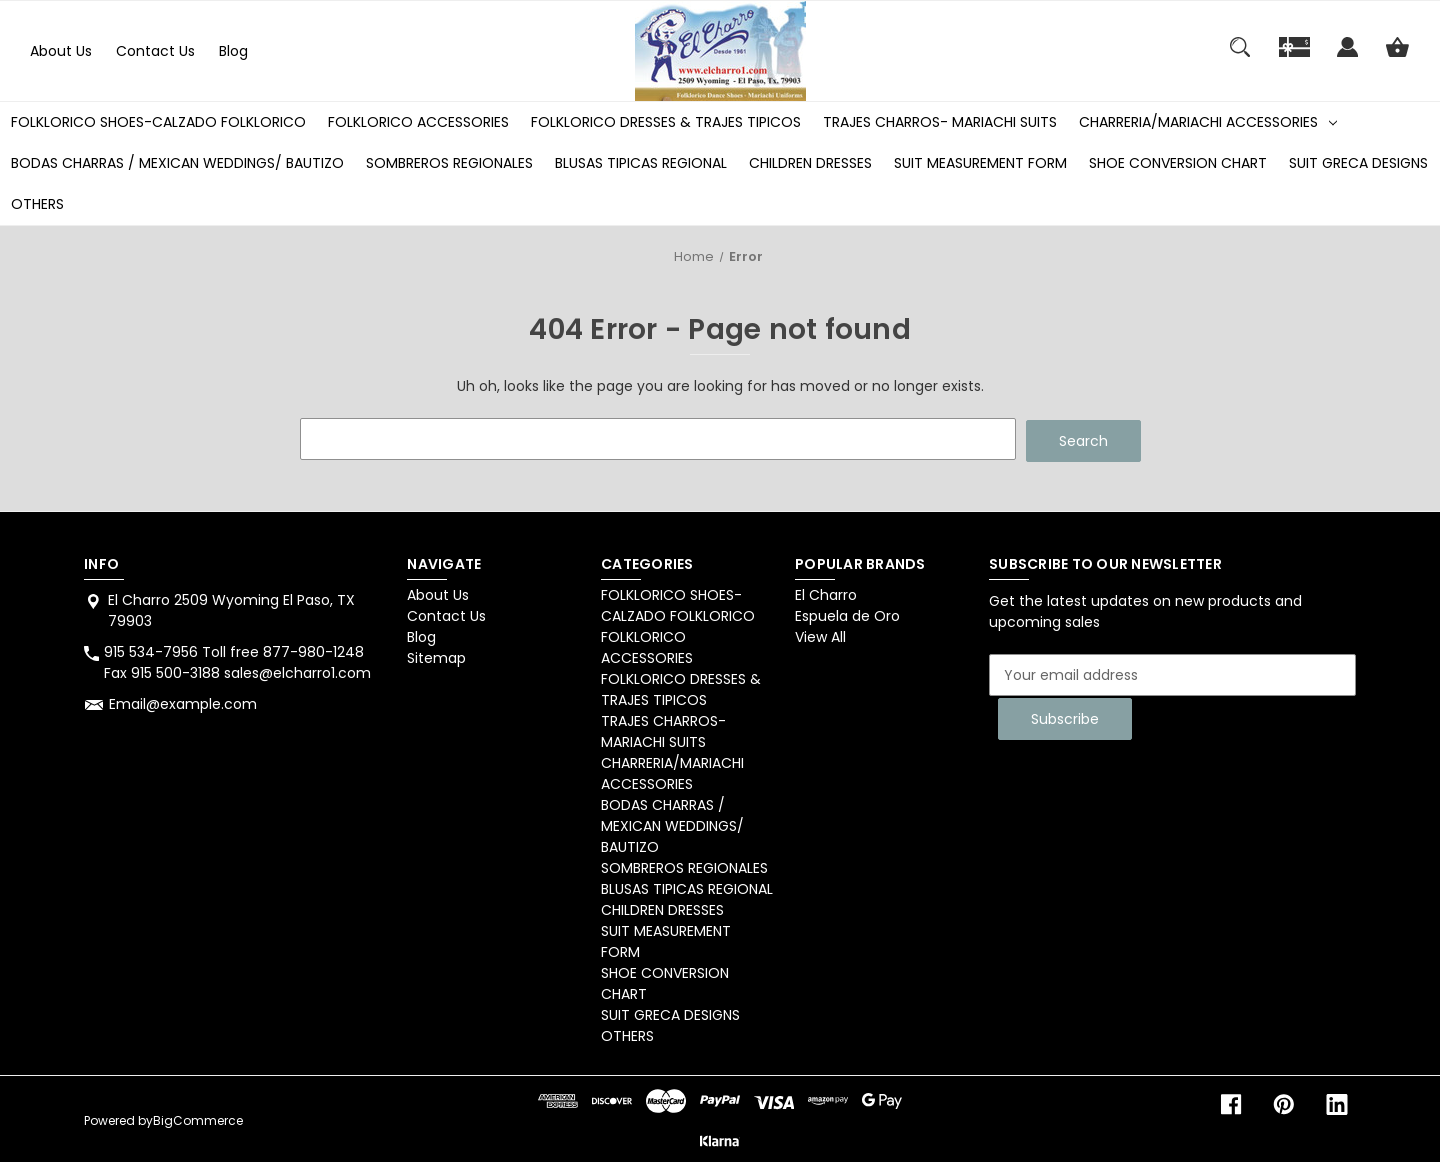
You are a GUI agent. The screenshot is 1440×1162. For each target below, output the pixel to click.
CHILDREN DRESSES (810, 163)
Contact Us (155, 51)
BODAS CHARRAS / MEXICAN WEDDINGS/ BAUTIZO (177, 163)
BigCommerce (198, 1118)
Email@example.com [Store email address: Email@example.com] (183, 702)
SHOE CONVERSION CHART (1178, 163)
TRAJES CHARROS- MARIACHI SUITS (940, 122)
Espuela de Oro (847, 614)
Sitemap (436, 656)
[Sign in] (1347, 56)
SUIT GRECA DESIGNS (1358, 163)
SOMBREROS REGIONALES (449, 163)
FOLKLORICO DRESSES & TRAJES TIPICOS (666, 122)
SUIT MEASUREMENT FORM (980, 163)
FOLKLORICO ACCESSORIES (418, 122)
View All (820, 635)
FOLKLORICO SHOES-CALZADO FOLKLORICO (158, 122)
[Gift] (1294, 56)
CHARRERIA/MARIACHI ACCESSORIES (1208, 122)
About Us (61, 51)
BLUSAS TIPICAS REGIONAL (641, 163)
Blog (233, 51)
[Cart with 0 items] (1397, 56)
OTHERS (37, 204)
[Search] (1240, 56)
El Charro (826, 593)
